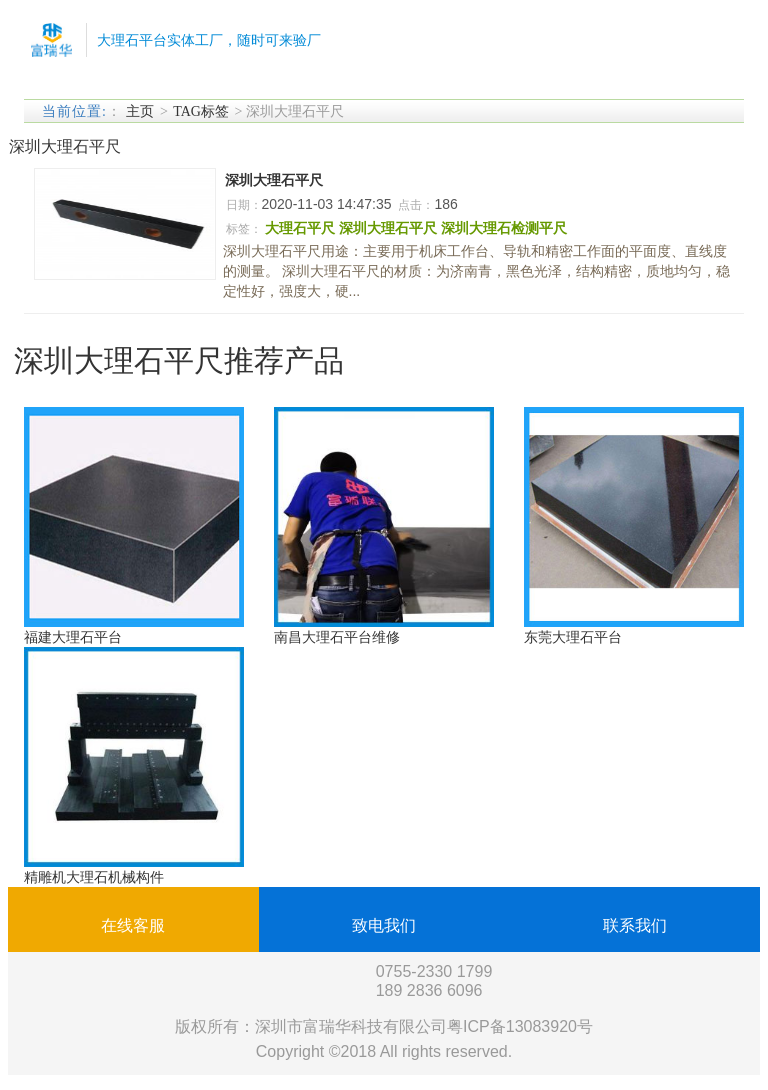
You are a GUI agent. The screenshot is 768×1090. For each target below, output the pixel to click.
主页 (140, 111)
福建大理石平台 (73, 637)
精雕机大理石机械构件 (94, 877)
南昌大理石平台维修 (337, 637)
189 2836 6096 (429, 990)
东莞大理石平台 (573, 637)
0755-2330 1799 (434, 971)
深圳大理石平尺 (274, 180)
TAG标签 (201, 111)
